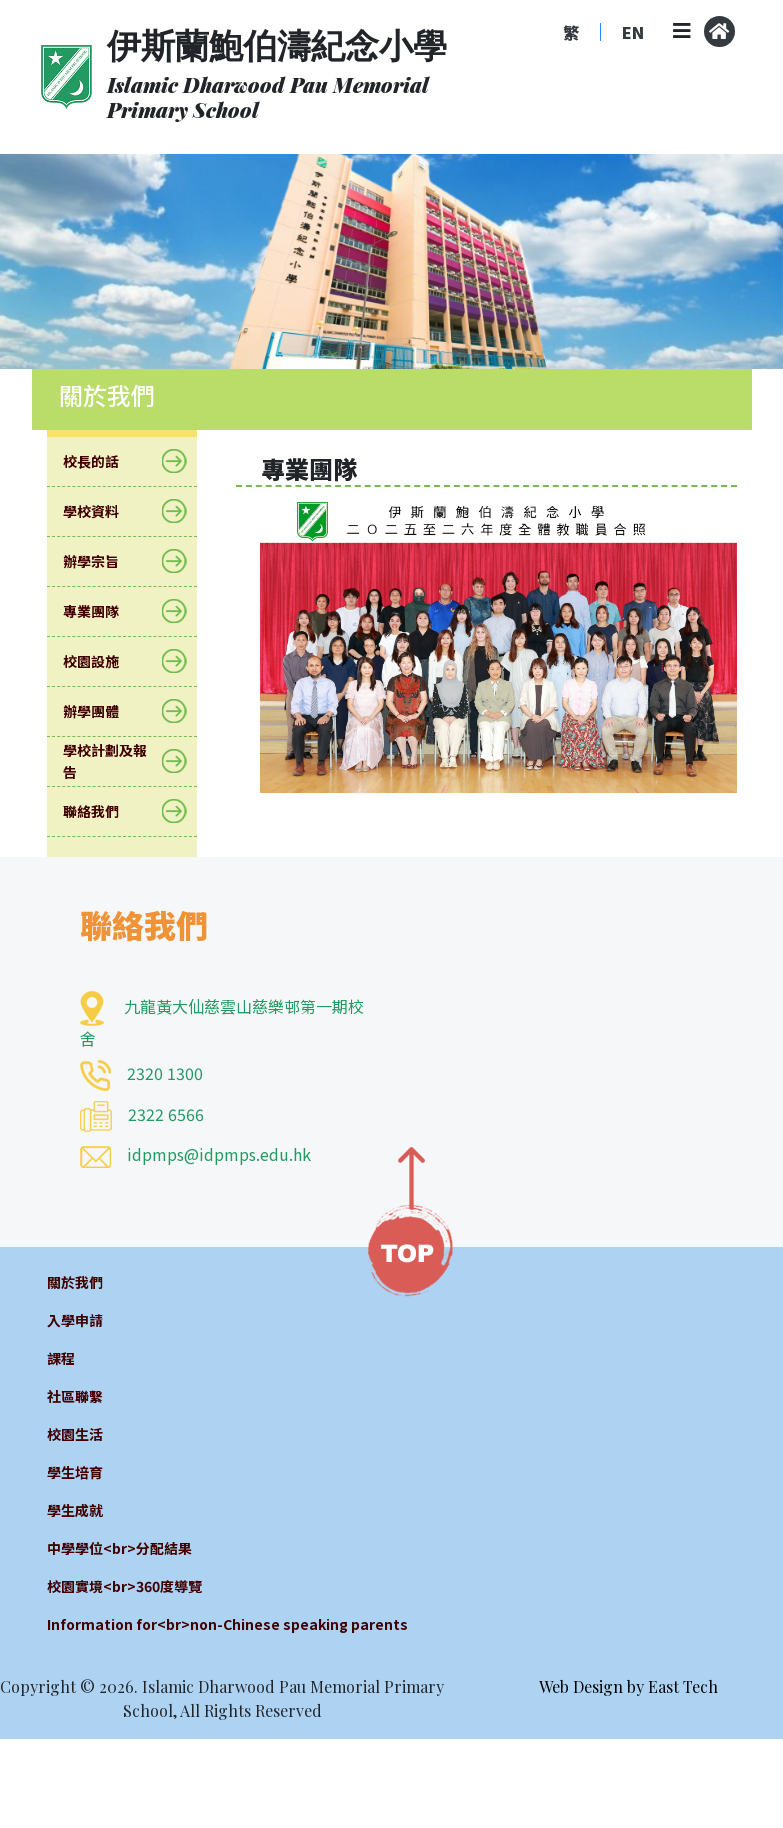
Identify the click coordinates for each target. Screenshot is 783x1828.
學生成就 (75, 1510)
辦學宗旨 (103, 561)
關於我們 (75, 1282)
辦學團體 (103, 711)
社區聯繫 (75, 1396)
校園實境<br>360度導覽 (124, 1586)
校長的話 (103, 461)
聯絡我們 (103, 811)
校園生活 (75, 1434)
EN (633, 32)
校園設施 (103, 661)
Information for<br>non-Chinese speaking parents (227, 1624)
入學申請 (75, 1320)
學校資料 (103, 511)
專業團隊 (103, 611)
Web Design (581, 1686)
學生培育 (75, 1472)
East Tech (683, 1686)
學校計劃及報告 (122, 761)
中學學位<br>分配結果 (119, 1548)
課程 (61, 1358)
